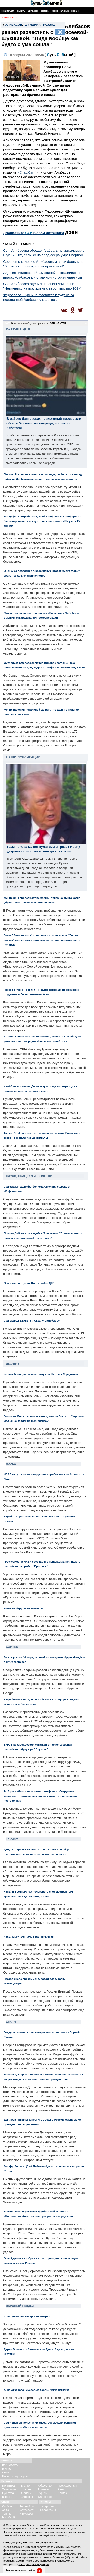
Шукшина (33, 24)
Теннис (6, 2513)
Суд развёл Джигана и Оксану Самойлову (32, 1320)
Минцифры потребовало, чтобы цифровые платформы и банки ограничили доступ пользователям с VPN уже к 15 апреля (43, 521)
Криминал (44, 2489)
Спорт (11, 2022)
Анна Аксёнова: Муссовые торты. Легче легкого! (36, 2389)
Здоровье (45, 11)
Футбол (7, 2506)
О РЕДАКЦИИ (12, 2542)
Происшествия (67, 2485)
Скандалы (21, 11)
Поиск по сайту (9, 17)
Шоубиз (12, 1363)
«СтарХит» (26, 172)
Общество (45, 2485)
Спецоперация (7, 11)
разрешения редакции (34, 2553)
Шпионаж (64, 11)
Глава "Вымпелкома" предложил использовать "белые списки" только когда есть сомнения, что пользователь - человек (42, 940)
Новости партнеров (15, 2476)
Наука (11, 1464)
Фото (5, 2472)
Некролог (75, 11)
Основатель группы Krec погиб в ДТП (29, 1283)
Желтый (26, 2493)
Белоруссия (48, 2510)
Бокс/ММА (9, 2517)
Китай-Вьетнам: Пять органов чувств (29, 1936)
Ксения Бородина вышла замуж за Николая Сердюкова (41, 1374)
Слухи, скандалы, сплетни (29, 1176)
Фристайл (26, 2513)
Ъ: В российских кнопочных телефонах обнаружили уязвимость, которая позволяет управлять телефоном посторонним (40, 1796)
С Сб (60, 55)
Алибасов (13, 24)
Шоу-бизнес (33, 11)
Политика (8, 2485)
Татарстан (47, 2506)
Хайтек (12, 1646)
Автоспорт (27, 2510)
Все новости (10, 2465)
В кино (25, 2485)
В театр (7, 2496)
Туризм (12, 1839)
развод (49, 24)
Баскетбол (27, 2506)
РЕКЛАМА (29, 2542)
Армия (55, 11)
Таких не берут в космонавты (23, 1608)
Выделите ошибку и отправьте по (38, 323)
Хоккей (6, 2510)
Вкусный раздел (20, 2306)
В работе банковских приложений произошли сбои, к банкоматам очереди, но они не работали (43, 423)
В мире (7, 2468)
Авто (61, 2489)
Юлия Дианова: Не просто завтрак (27, 2316)
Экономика (9, 2489)
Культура (8, 2493)
